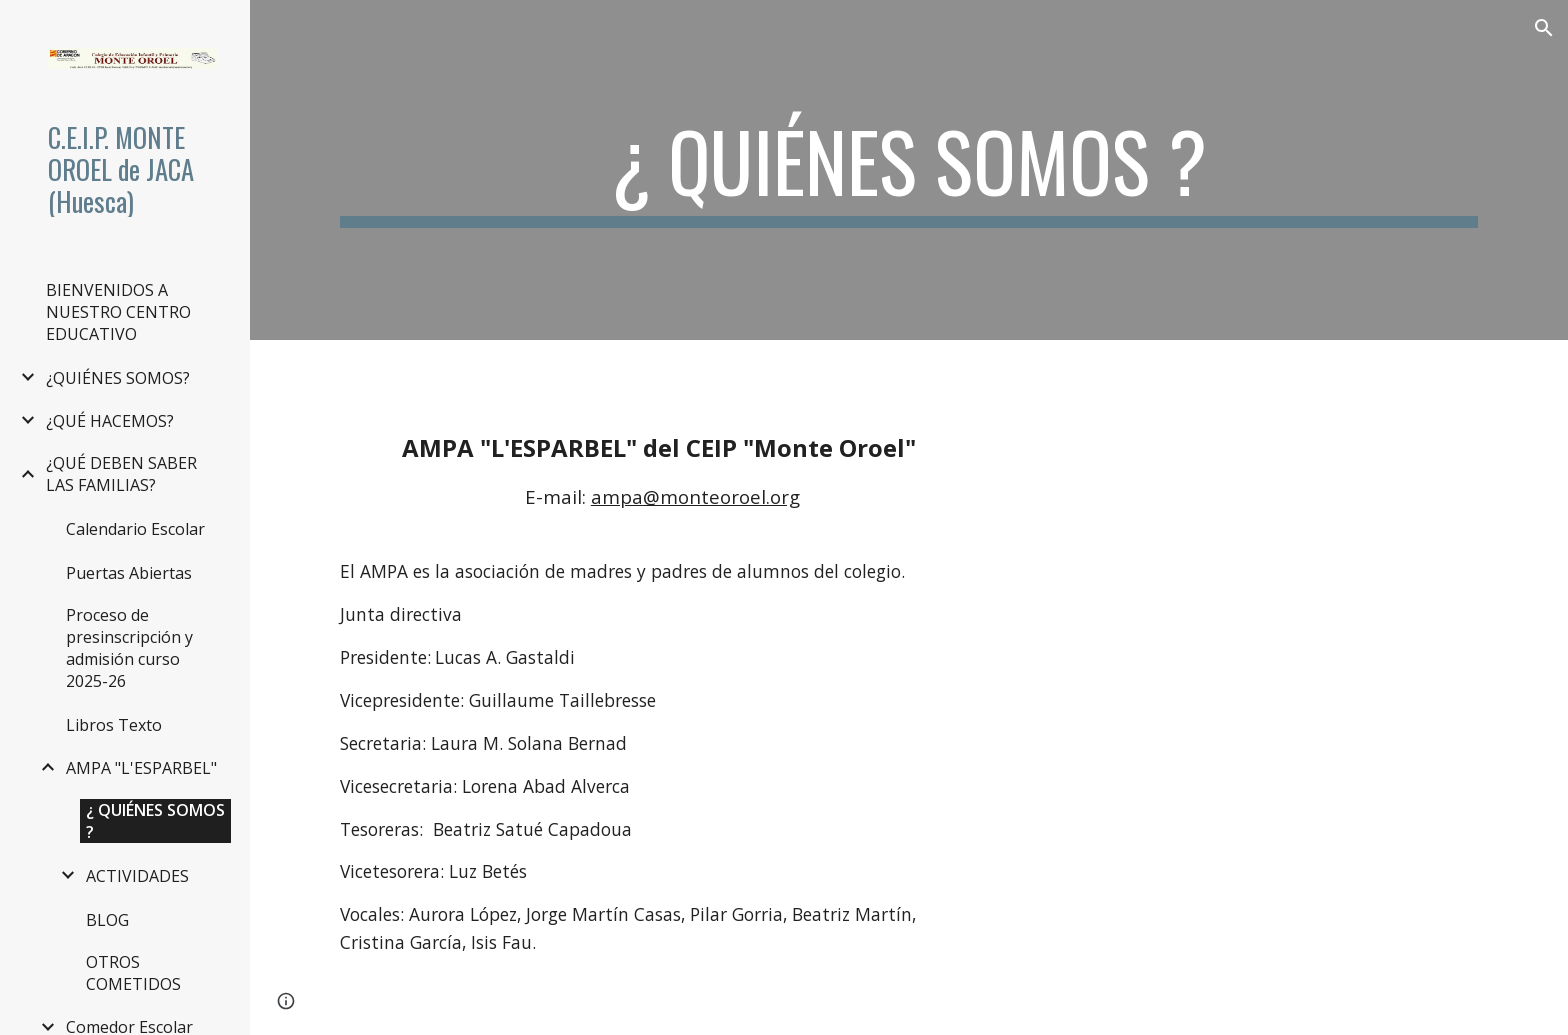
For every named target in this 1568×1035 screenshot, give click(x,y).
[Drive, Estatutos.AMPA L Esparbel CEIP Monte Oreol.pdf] (1254, 687)
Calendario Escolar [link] (135, 529)
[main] (909, 170)
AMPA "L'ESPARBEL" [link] (141, 768)
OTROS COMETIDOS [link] (133, 973)
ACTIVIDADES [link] (137, 876)
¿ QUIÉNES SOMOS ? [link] (155, 821)
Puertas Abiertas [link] (129, 573)
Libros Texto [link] (114, 725)
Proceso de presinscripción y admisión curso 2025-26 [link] (129, 648)
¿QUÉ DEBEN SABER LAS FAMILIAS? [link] (121, 474)
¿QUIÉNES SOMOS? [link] (118, 378)
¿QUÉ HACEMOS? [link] (110, 421)
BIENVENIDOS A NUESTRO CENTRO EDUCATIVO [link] (118, 312)
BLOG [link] (107, 920)
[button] (1544, 28)
